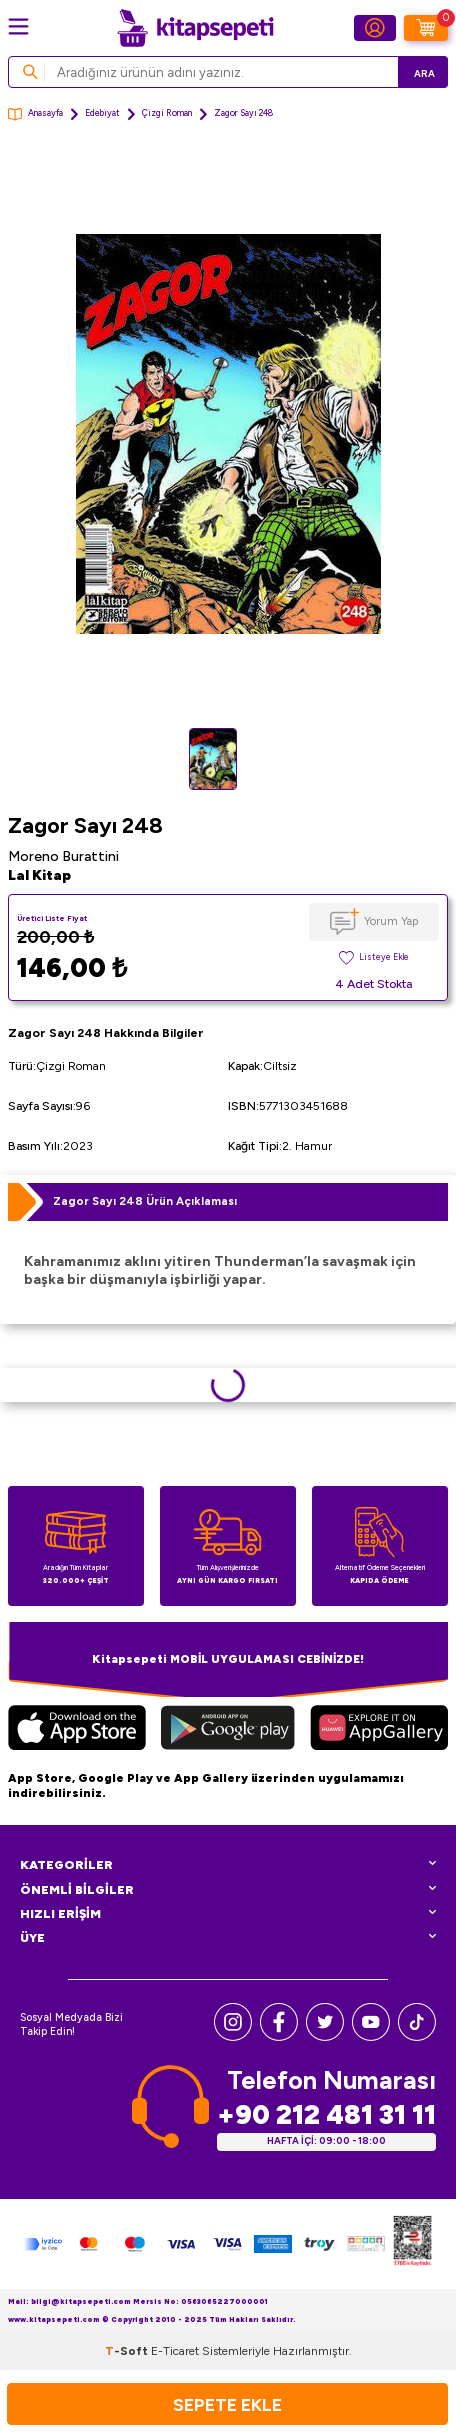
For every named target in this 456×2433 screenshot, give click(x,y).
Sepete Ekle (227, 2404)
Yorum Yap (391, 921)
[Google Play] (228, 1730)
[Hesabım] (375, 28)
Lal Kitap (39, 875)
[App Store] (77, 1730)
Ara (424, 73)
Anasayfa (35, 114)
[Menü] (18, 26)
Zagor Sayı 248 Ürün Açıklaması (145, 1201)
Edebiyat (102, 113)
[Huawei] (379, 1730)
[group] (228, 434)
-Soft (128, 2351)
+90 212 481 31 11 (326, 2114)
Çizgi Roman (167, 113)
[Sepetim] (426, 28)
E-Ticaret (175, 2351)
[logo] (195, 28)
